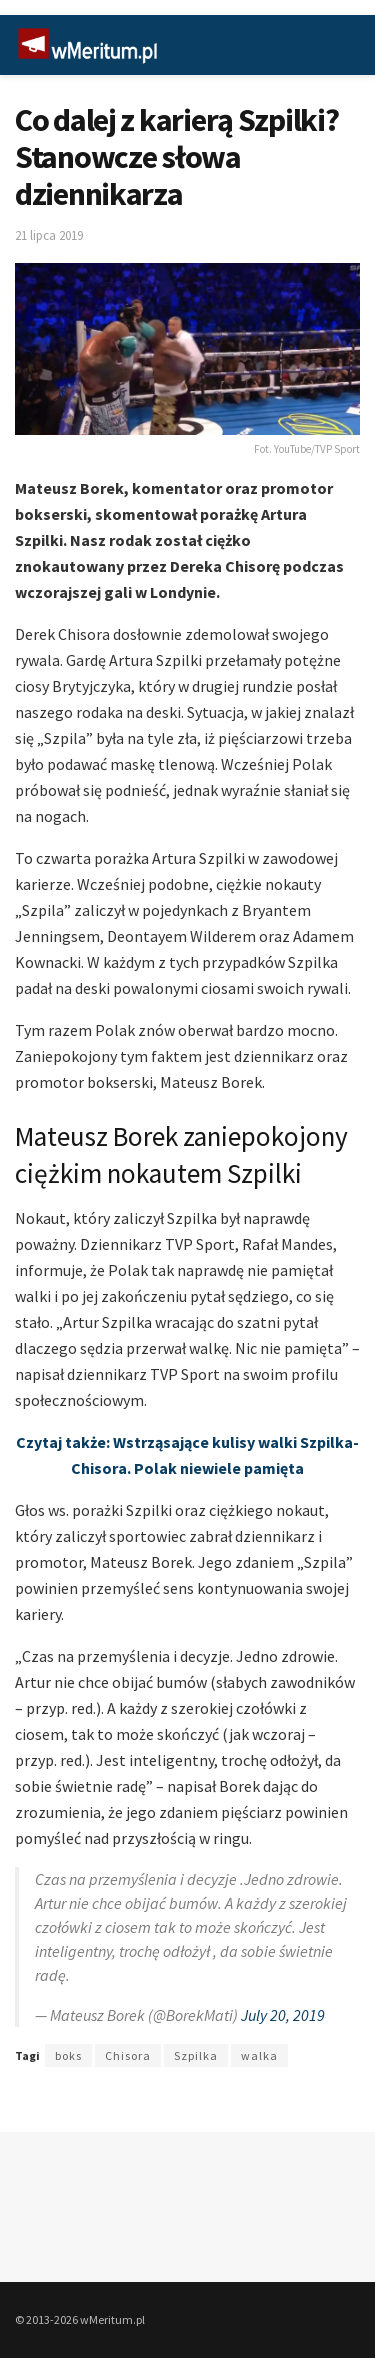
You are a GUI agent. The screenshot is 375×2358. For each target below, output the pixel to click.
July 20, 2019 (283, 2015)
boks (68, 2055)
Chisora (128, 2055)
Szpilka (196, 2055)
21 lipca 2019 (49, 235)
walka (259, 2055)
